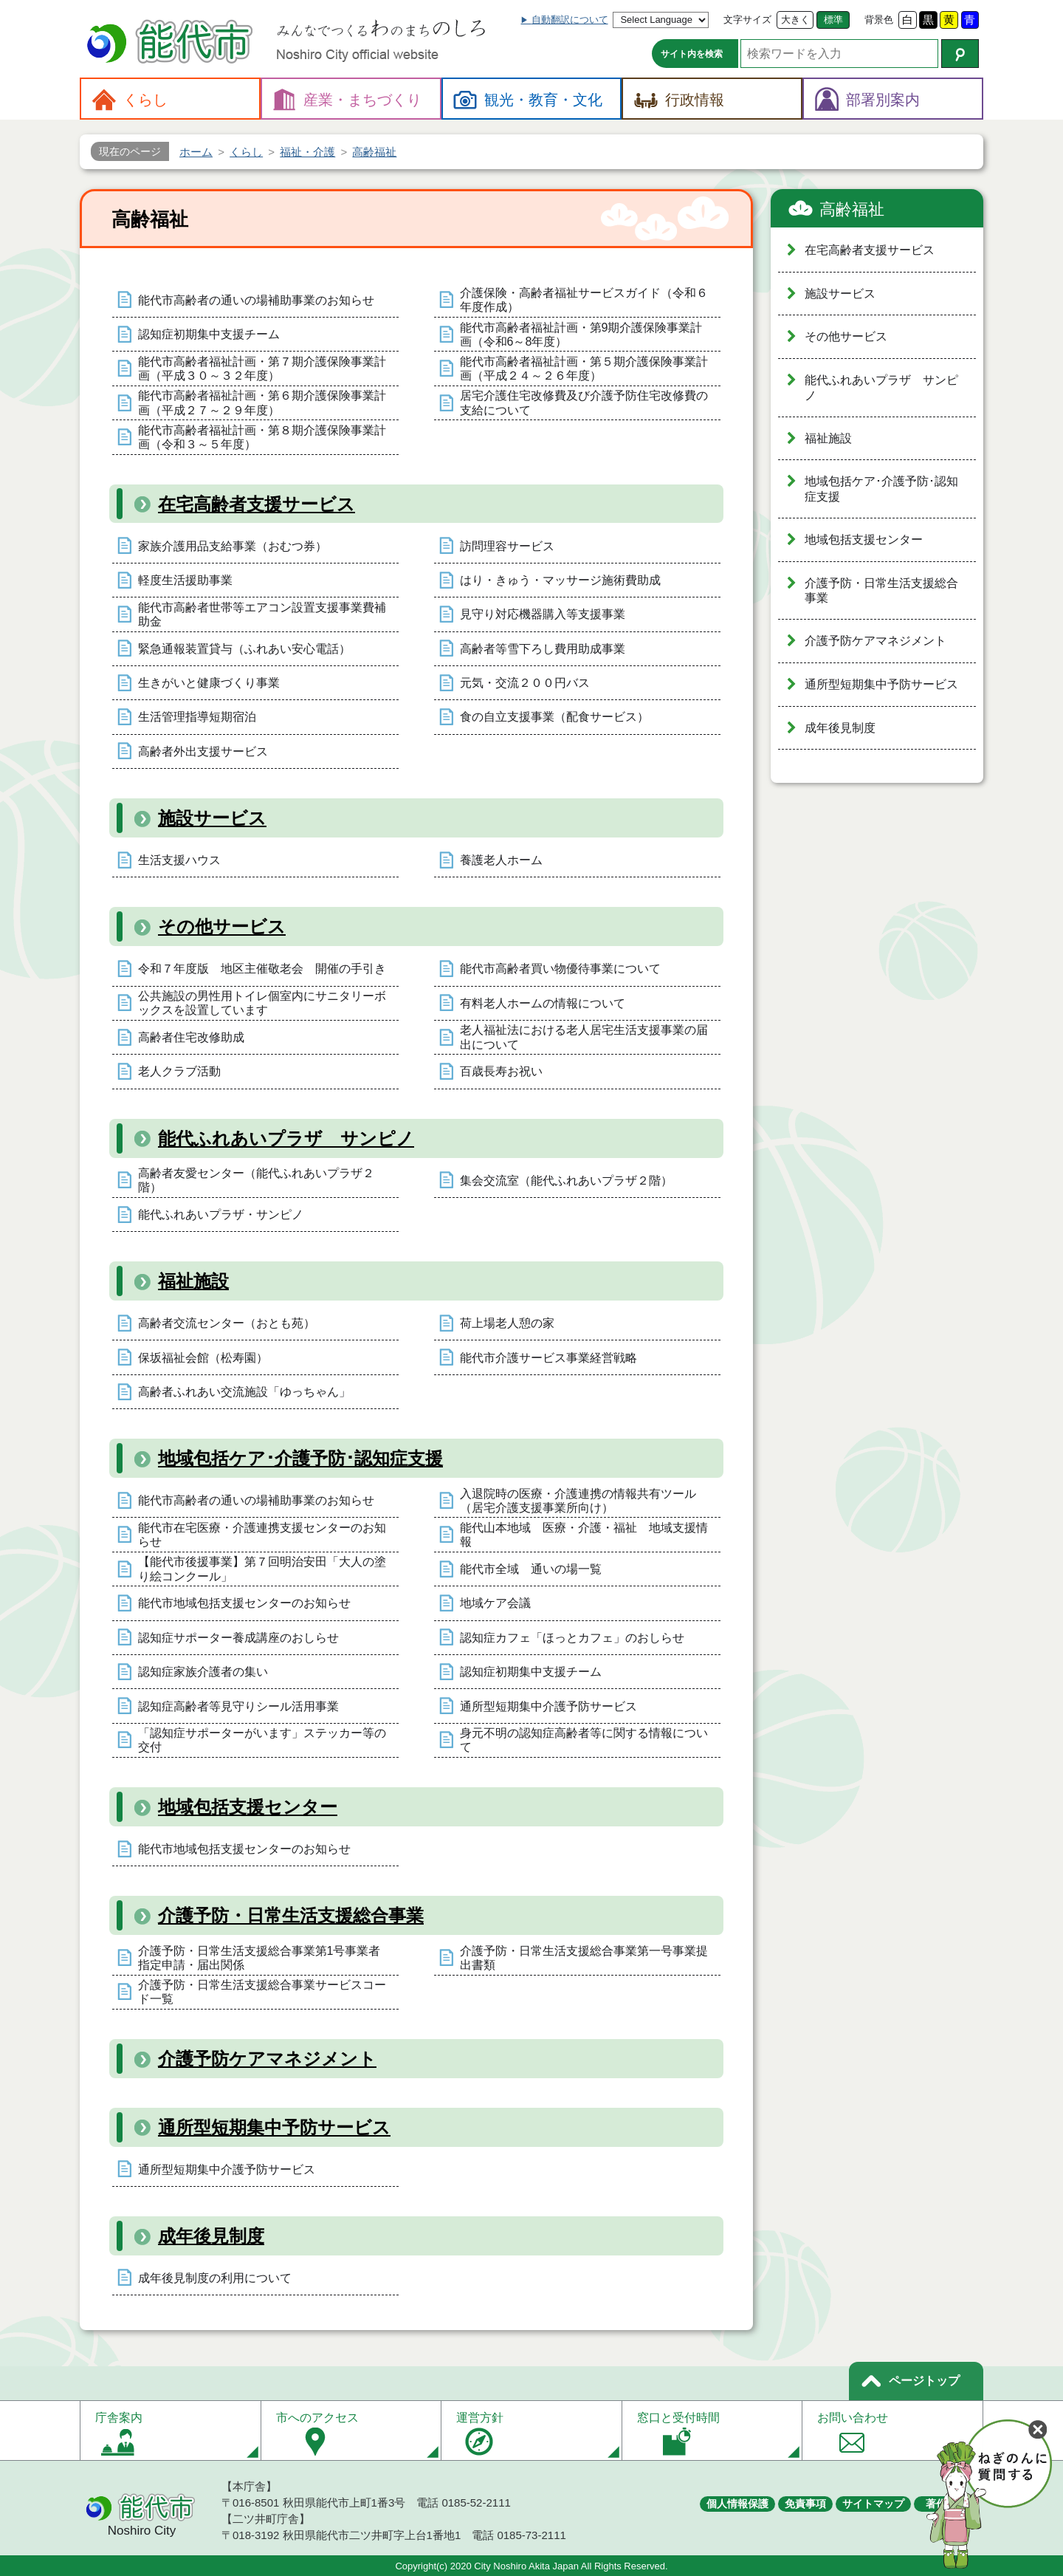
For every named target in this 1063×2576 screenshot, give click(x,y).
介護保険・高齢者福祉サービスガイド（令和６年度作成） (584, 300)
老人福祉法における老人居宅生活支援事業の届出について (584, 1037)
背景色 (878, 19)
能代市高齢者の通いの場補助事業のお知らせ (256, 300)
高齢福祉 (851, 209)
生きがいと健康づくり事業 (209, 682)
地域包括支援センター (247, 1807)
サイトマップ (873, 2504)
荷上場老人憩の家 (507, 1323)
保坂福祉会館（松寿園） (203, 1358)
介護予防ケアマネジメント (267, 2059)
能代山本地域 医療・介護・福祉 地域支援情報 (584, 1534)
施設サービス (212, 818)
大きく (795, 19)
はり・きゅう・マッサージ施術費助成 (560, 580)
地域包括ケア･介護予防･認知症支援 (300, 1458)
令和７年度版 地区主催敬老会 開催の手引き (262, 968)
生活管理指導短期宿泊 (197, 716)
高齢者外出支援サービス (203, 751)
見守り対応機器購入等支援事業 (542, 614)
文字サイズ (747, 19)
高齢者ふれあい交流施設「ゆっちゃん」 (244, 1391)
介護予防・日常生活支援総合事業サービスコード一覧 (262, 1992)
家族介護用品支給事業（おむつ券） (232, 546)
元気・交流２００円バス (525, 682)
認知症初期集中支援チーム (209, 334)
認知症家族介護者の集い (203, 1671)
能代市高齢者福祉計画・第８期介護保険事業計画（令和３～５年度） (262, 437)
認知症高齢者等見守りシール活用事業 (238, 1706)
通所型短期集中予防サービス (274, 2127)
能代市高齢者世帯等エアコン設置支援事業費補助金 (262, 614)
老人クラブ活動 (179, 1071)
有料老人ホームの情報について (542, 1003)
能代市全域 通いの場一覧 (531, 1569)
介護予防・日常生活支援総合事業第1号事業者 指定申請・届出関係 (265, 1958)
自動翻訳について (570, 19)
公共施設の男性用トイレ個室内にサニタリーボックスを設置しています (262, 1003)
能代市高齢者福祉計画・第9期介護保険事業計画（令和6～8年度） (581, 334)
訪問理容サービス (507, 546)
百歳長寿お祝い (501, 1071)
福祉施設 (193, 1281)
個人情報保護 (737, 2504)
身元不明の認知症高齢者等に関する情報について (584, 1740)
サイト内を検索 (692, 54)
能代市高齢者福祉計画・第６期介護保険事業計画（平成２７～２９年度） (262, 402)
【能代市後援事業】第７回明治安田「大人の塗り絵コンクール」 (262, 1568)
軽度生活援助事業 (185, 580)
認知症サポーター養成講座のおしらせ (238, 1637)
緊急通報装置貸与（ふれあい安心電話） (244, 649)
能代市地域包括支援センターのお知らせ (244, 1603)
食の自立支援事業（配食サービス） (554, 716)
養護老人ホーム (501, 860)
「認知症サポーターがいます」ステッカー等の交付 (262, 1740)
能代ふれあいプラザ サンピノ (286, 1138)
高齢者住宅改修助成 (191, 1037)
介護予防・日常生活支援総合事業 (291, 1915)
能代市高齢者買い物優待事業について (560, 968)
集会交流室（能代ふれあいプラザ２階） (566, 1180)
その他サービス (222, 926)
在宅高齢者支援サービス (256, 504)
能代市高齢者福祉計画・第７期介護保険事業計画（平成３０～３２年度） (262, 368)
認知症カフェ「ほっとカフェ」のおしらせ (572, 1637)
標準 (833, 19)
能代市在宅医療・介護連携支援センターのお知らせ (262, 1534)
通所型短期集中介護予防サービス (548, 1706)
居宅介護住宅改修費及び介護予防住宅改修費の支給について (584, 402)
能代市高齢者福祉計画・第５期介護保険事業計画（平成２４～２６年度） (584, 368)
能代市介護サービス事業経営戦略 (548, 1358)
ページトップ (924, 2380)
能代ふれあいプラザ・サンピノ (220, 1214)
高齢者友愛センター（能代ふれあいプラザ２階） (256, 1180)
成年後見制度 (211, 2236)
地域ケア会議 (495, 1603)
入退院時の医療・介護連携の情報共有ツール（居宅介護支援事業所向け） (578, 1500)
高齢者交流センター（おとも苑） (226, 1323)
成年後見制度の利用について (215, 2278)
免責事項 (805, 2504)
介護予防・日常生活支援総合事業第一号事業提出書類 (584, 1958)
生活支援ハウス (179, 860)
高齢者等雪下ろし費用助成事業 (542, 649)
